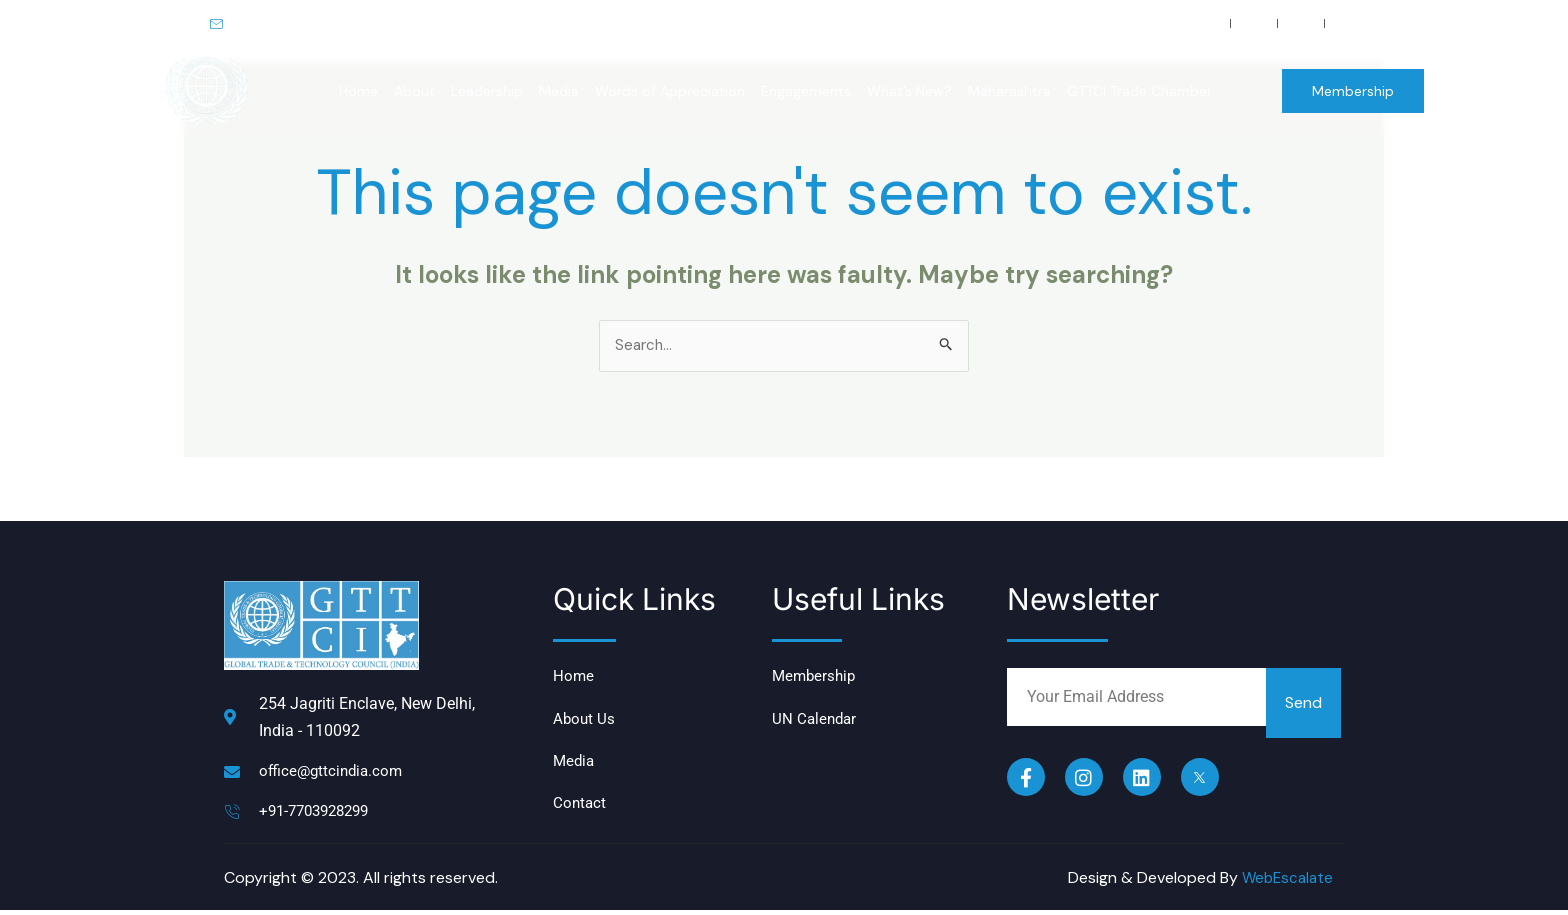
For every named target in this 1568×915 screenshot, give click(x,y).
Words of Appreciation (670, 91)
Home (358, 91)
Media (559, 91)
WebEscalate (1285, 882)
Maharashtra (1009, 91)
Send (1303, 704)
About (414, 91)
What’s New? (909, 91)
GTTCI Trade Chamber (1139, 91)
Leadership (487, 91)
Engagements (806, 91)
